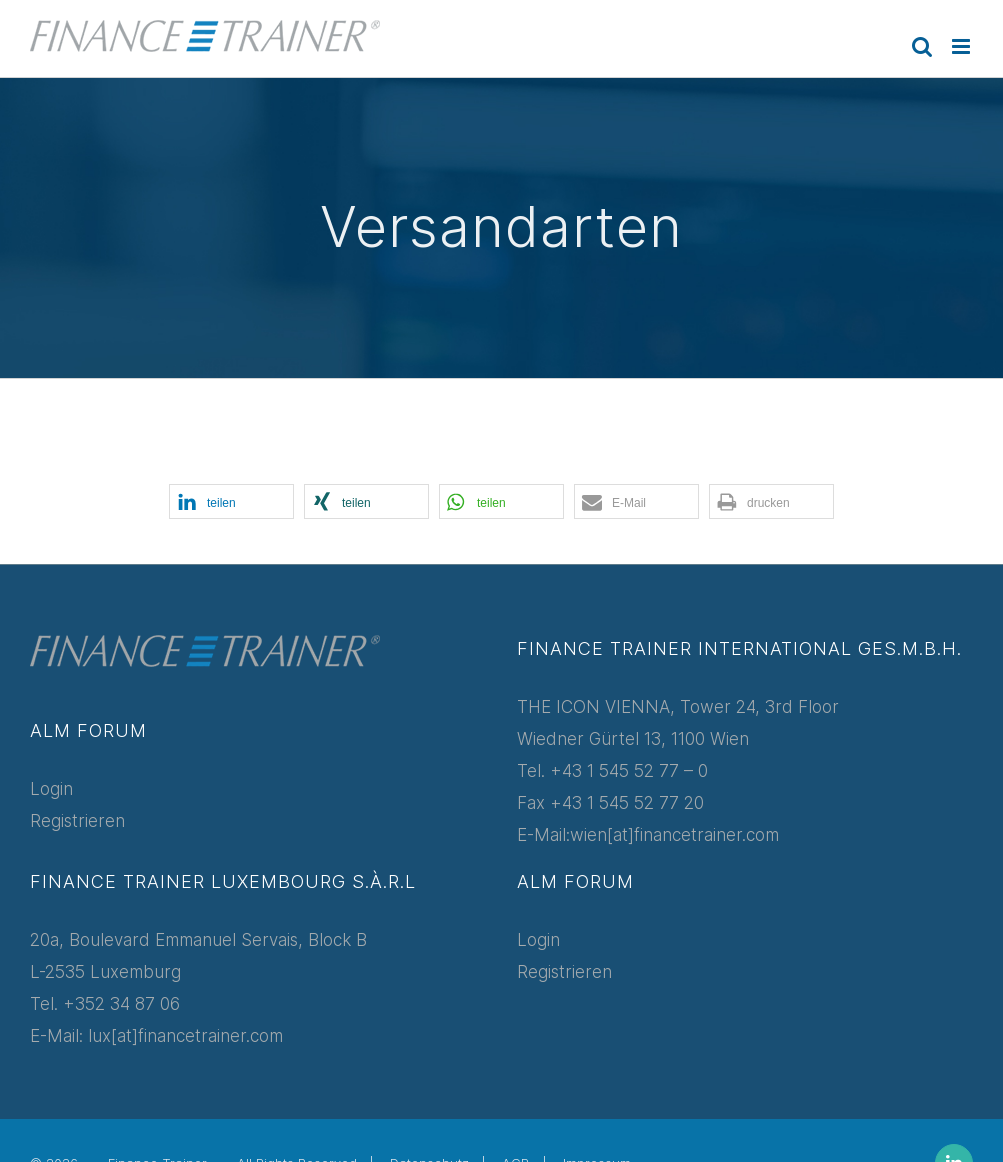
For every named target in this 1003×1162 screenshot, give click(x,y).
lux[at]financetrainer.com (185, 1036)
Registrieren (77, 821)
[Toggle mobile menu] (962, 46)
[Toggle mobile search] (922, 46)
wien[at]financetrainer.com (674, 835)
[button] (231, 501)
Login (51, 789)
